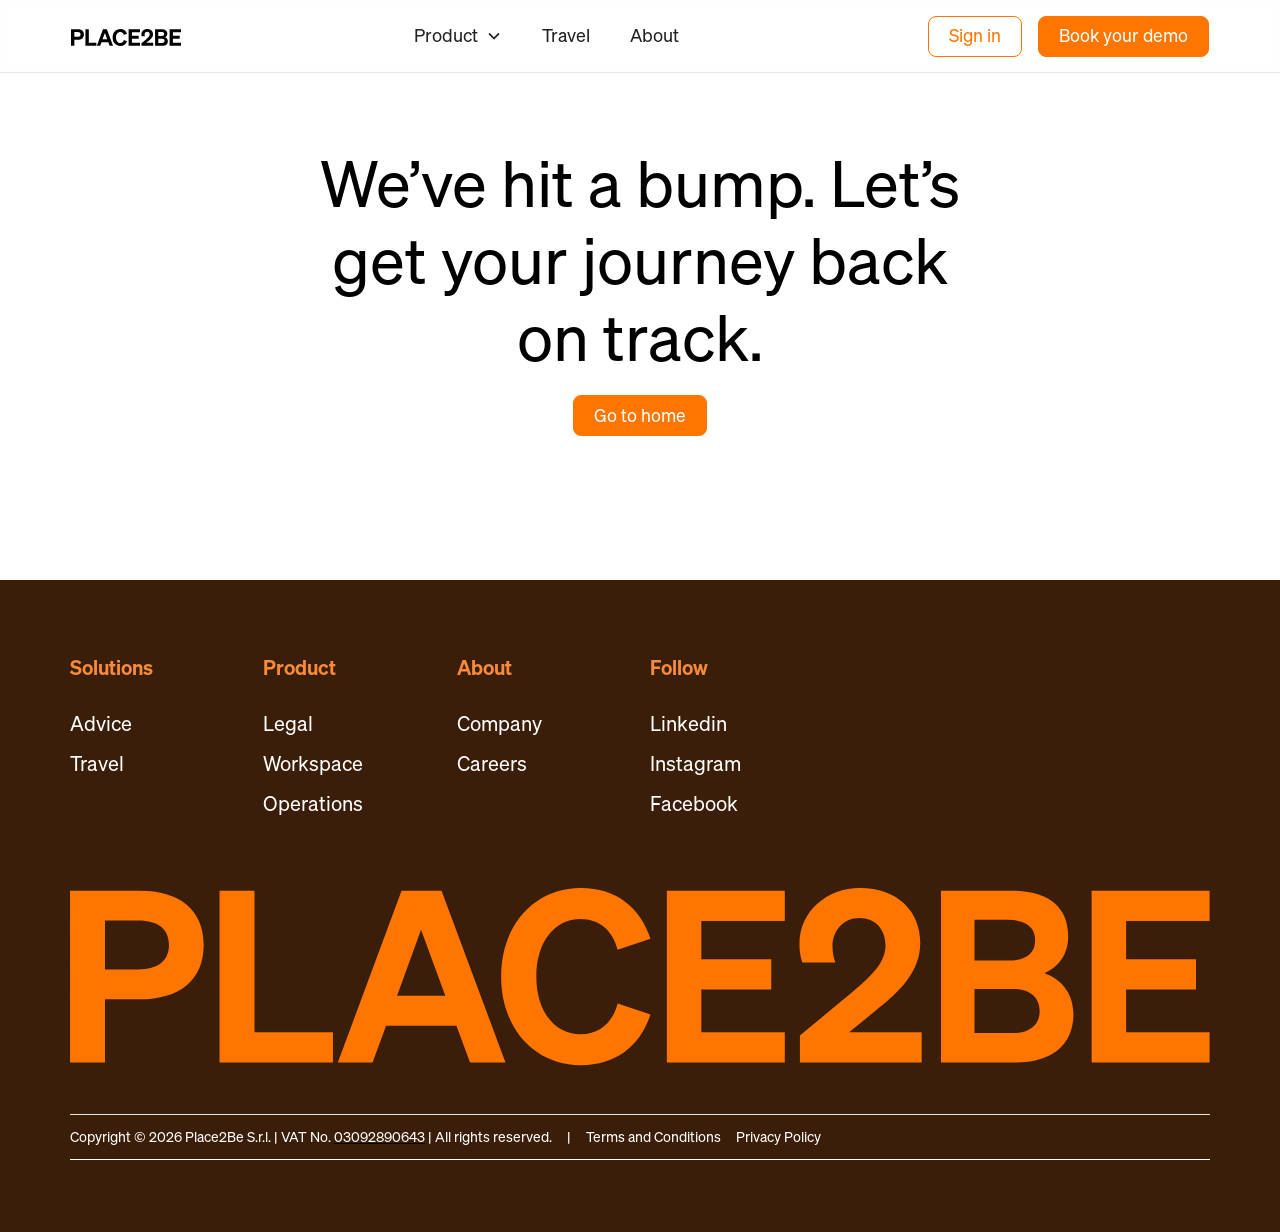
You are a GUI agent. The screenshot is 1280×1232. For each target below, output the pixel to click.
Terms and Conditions (653, 1136)
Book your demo (1123, 35)
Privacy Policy (778, 1136)
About (654, 35)
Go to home (640, 415)
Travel (566, 35)
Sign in (975, 35)
